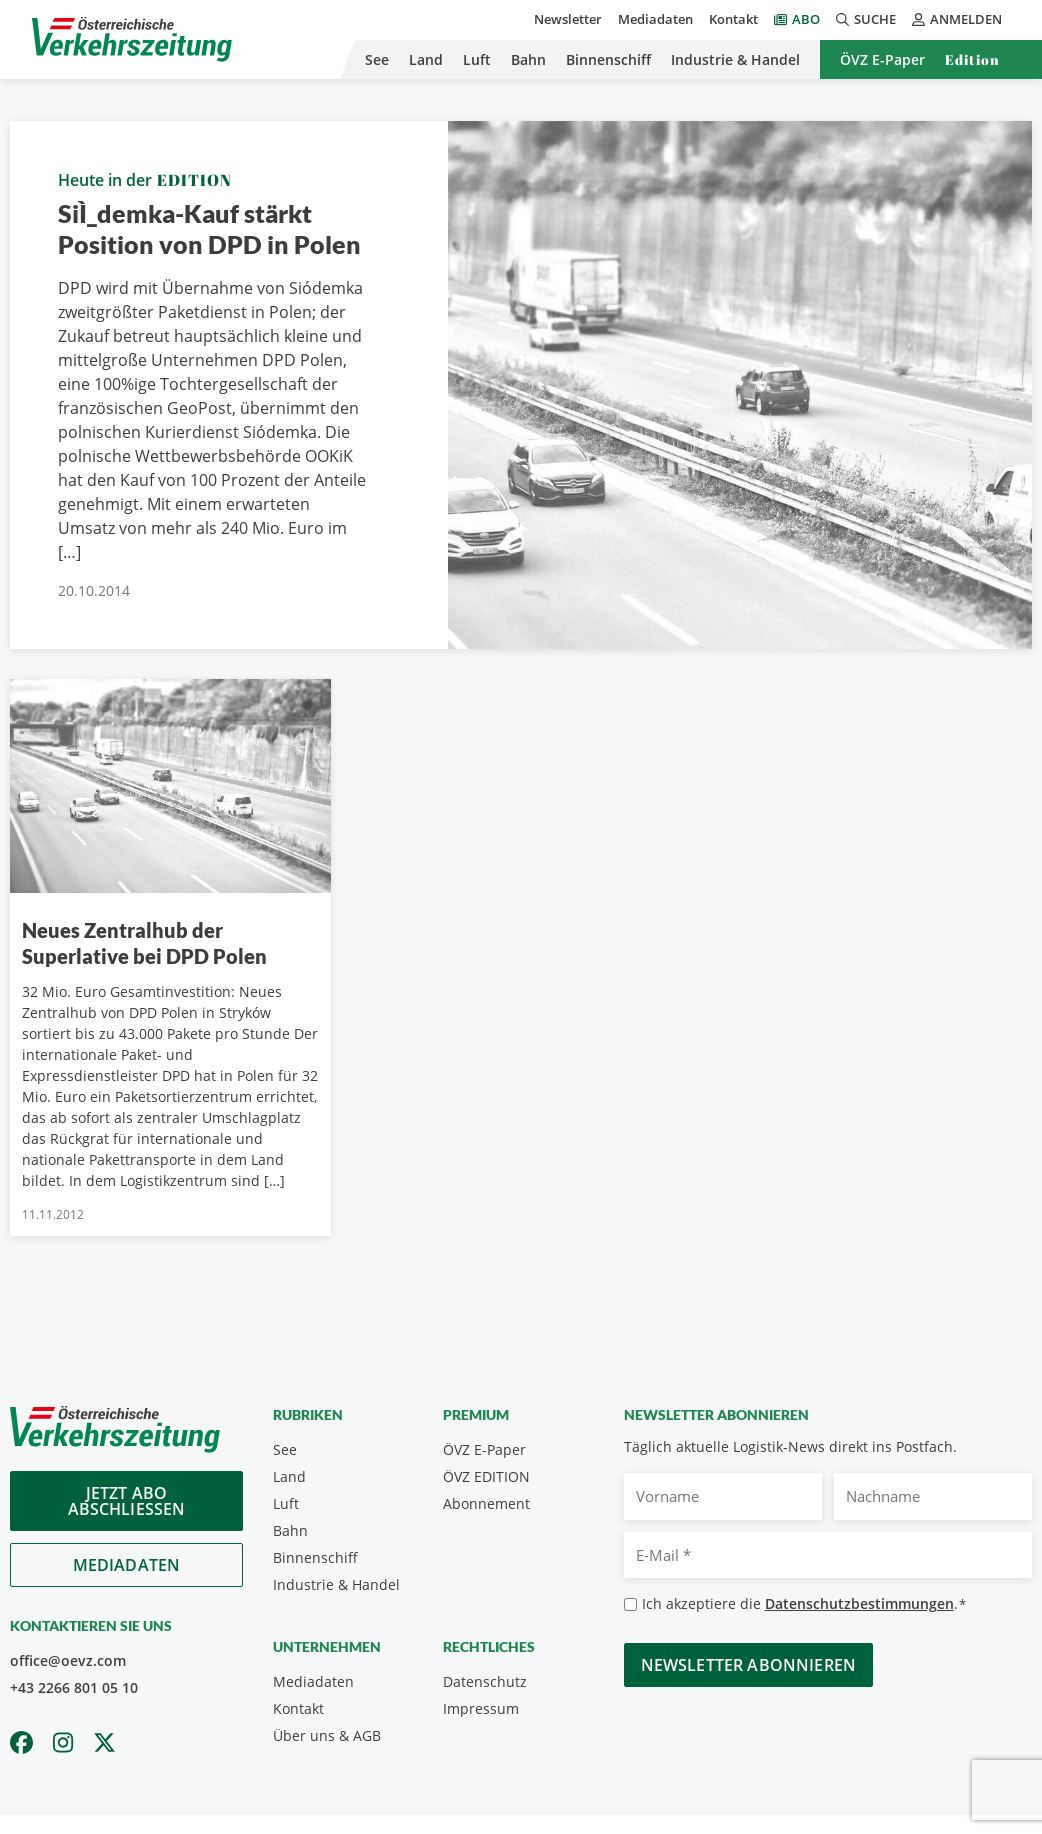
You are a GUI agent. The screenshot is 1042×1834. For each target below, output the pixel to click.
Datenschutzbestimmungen (859, 1603)
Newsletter (568, 19)
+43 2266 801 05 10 (74, 1687)
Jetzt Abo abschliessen (127, 1501)
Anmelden (957, 19)
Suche (866, 19)
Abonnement (486, 1503)
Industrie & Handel (735, 59)
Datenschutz (485, 1681)
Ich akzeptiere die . (804, 1604)
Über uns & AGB (327, 1735)
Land (426, 59)
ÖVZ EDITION (486, 1476)
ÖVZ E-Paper (882, 59)
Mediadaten (655, 19)
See (377, 59)
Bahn (528, 59)
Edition (972, 59)
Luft (477, 59)
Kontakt (733, 19)
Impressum (481, 1708)
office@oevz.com (68, 1660)
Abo (806, 19)
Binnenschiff (608, 59)
